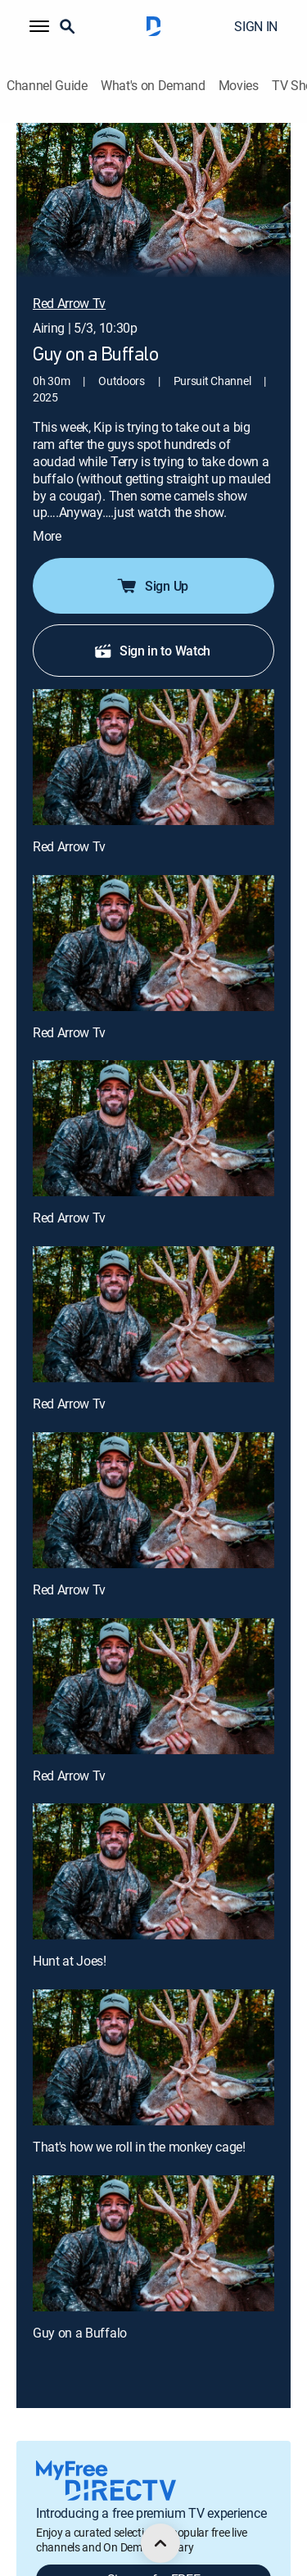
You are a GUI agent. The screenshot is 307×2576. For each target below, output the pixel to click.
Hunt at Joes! (69, 1937)
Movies (239, 85)
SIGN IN (256, 26)
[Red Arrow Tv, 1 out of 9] (153, 733)
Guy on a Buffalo (80, 2309)
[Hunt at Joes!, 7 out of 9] (153, 1848)
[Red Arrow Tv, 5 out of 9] (153, 1476)
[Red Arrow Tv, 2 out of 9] (153, 919)
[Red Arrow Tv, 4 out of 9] (153, 1290)
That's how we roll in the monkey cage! (139, 2123)
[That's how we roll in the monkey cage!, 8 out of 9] (153, 2034)
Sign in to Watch (151, 627)
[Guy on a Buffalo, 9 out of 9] (153, 2220)
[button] (39, 26)
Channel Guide (47, 85)
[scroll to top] (160, 2543)
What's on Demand (153, 85)
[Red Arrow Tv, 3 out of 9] (153, 1105)
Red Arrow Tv (69, 823)
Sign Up (151, 562)
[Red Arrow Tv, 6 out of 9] (153, 1662)
